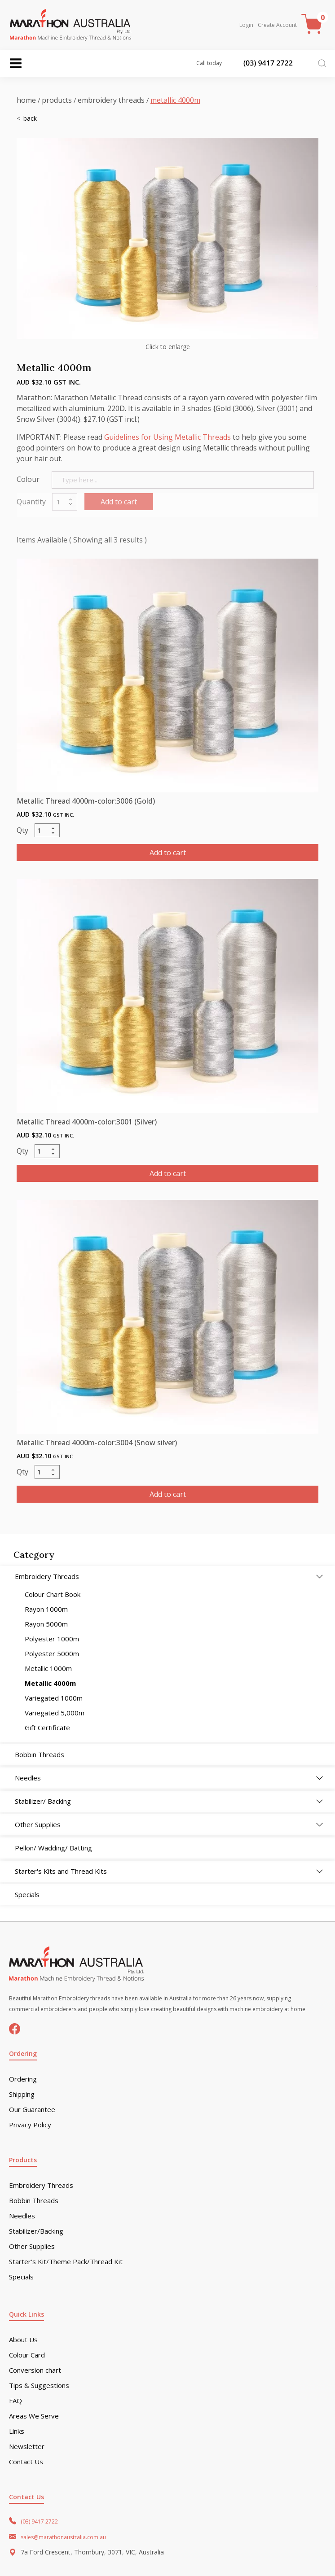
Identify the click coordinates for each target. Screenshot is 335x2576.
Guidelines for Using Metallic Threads (167, 437)
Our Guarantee (32, 2109)
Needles (22, 2216)
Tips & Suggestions (39, 2385)
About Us (23, 2339)
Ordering (23, 2079)
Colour (28, 479)
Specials (21, 2277)
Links (16, 2431)
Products (57, 100)
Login (246, 25)
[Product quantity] (47, 830)
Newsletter (26, 2446)
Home (26, 100)
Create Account (277, 25)
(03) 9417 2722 (39, 2521)
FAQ (15, 2401)
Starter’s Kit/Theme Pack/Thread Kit (66, 2261)
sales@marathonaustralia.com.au (63, 2537)
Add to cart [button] (168, 852)
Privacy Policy (30, 2125)
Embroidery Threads (111, 100)
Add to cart (119, 502)
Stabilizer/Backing (36, 2231)
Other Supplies (32, 2246)
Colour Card (27, 2355)
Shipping (22, 2094)
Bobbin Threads (33, 2200)
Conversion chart (35, 2370)
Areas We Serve (34, 2416)
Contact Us (26, 2462)
